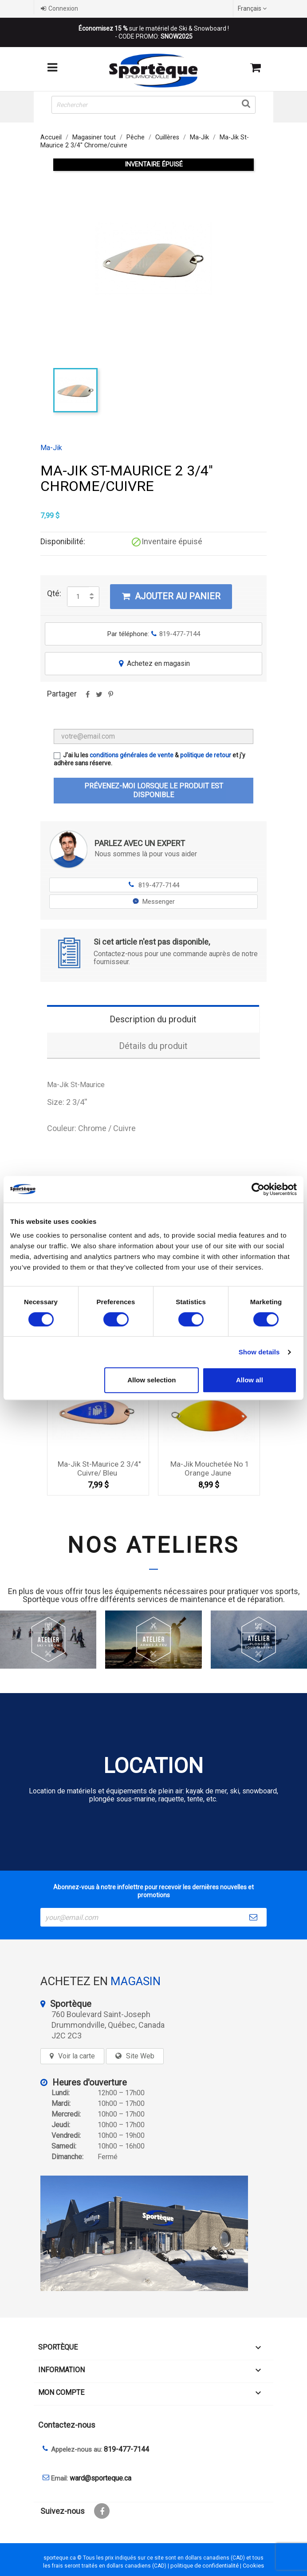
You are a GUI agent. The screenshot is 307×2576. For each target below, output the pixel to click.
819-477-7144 (153, 885)
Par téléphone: (153, 634)
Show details (259, 1352)
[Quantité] (78, 596)
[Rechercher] (153, 105)
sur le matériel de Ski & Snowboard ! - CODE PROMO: (154, 32)
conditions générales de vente (131, 755)
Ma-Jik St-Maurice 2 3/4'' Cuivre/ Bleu (99, 1468)
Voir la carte (76, 2056)
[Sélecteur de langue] (253, 8)
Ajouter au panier (171, 596)
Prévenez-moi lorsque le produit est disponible (153, 790)
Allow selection (151, 1380)
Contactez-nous (66, 2425)
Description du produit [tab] (153, 1019)
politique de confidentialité (204, 2565)
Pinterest (110, 697)
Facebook (102, 2511)
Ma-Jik (51, 448)
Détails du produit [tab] (153, 1046)
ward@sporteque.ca (100, 2478)
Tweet (99, 697)
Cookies (253, 2565)
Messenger (154, 902)
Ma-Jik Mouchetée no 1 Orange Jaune (209, 1468)
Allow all (249, 1380)
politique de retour (205, 755)
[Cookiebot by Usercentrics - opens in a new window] (258, 1189)
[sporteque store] (153, 2233)
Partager (87, 697)
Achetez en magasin (153, 663)
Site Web (140, 2056)
